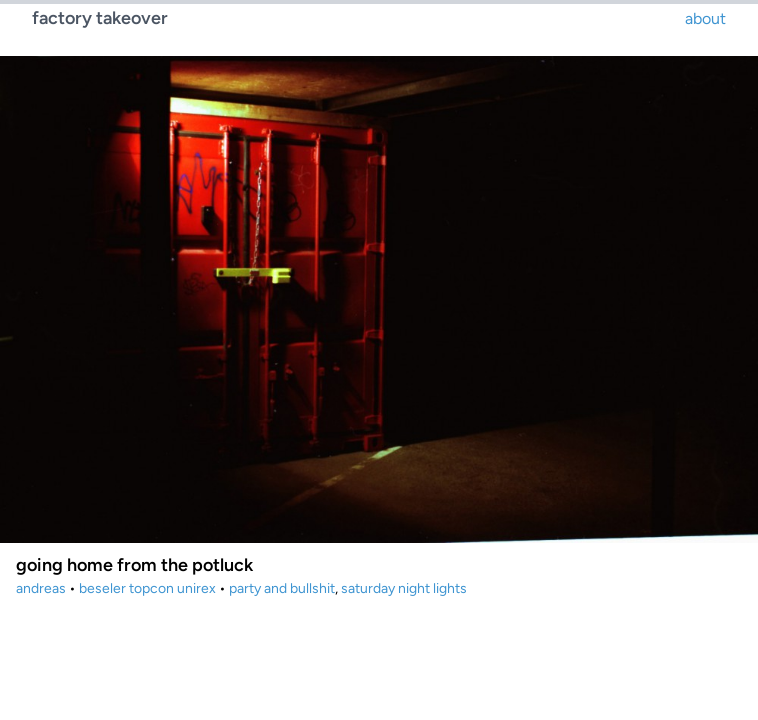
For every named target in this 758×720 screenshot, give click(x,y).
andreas (41, 588)
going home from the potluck (134, 565)
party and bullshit (282, 588)
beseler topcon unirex (147, 588)
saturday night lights (404, 588)
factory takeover (100, 18)
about (705, 18)
